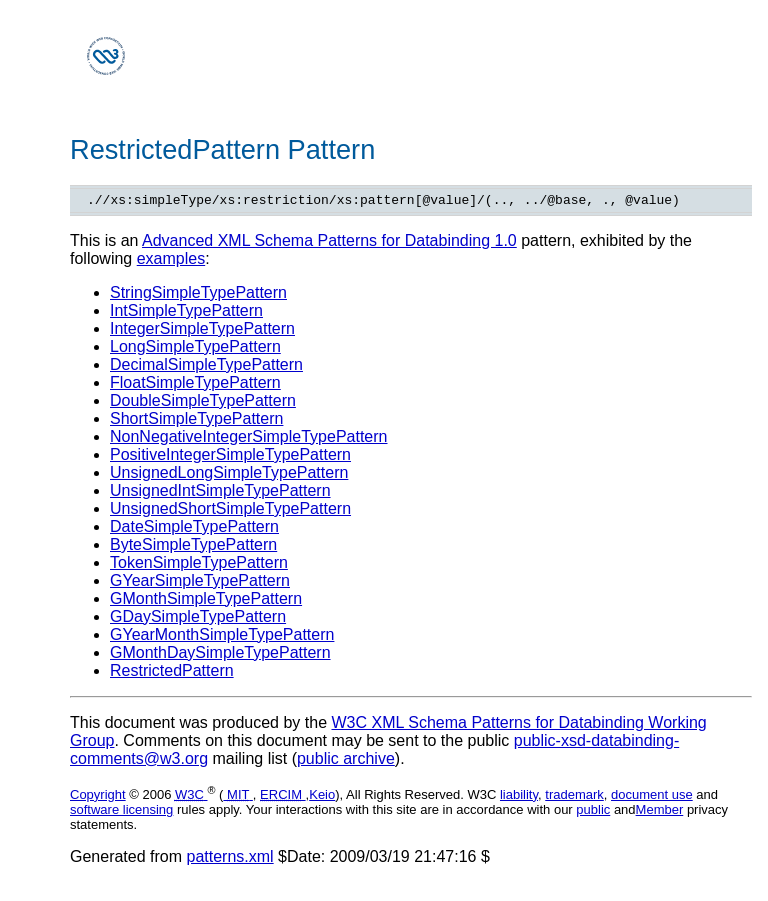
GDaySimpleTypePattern (198, 619)
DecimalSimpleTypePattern (206, 367)
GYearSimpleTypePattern (200, 583)
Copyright (98, 797)
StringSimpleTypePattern (198, 295)
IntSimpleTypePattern (186, 313)
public (593, 812)
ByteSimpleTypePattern (193, 547)
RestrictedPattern (172, 673)
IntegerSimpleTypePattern (202, 331)
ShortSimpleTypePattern (196, 421)
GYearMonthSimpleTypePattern (222, 637)
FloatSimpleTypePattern (195, 385)
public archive (346, 761)
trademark (574, 797)
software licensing (121, 812)
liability (519, 797)
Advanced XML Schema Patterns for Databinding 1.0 (329, 243)
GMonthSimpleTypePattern (206, 601)
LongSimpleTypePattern (195, 349)
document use (652, 797)
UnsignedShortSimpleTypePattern (230, 511)
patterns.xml (230, 859)
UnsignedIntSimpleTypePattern (220, 493)
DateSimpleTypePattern (194, 529)
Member (660, 812)
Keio (322, 797)
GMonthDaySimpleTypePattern (220, 655)
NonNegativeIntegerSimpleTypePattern (249, 439)
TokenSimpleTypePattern (199, 565)
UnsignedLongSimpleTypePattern (229, 475)
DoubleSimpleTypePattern (203, 403)
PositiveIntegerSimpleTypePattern (230, 457)
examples (171, 261)
